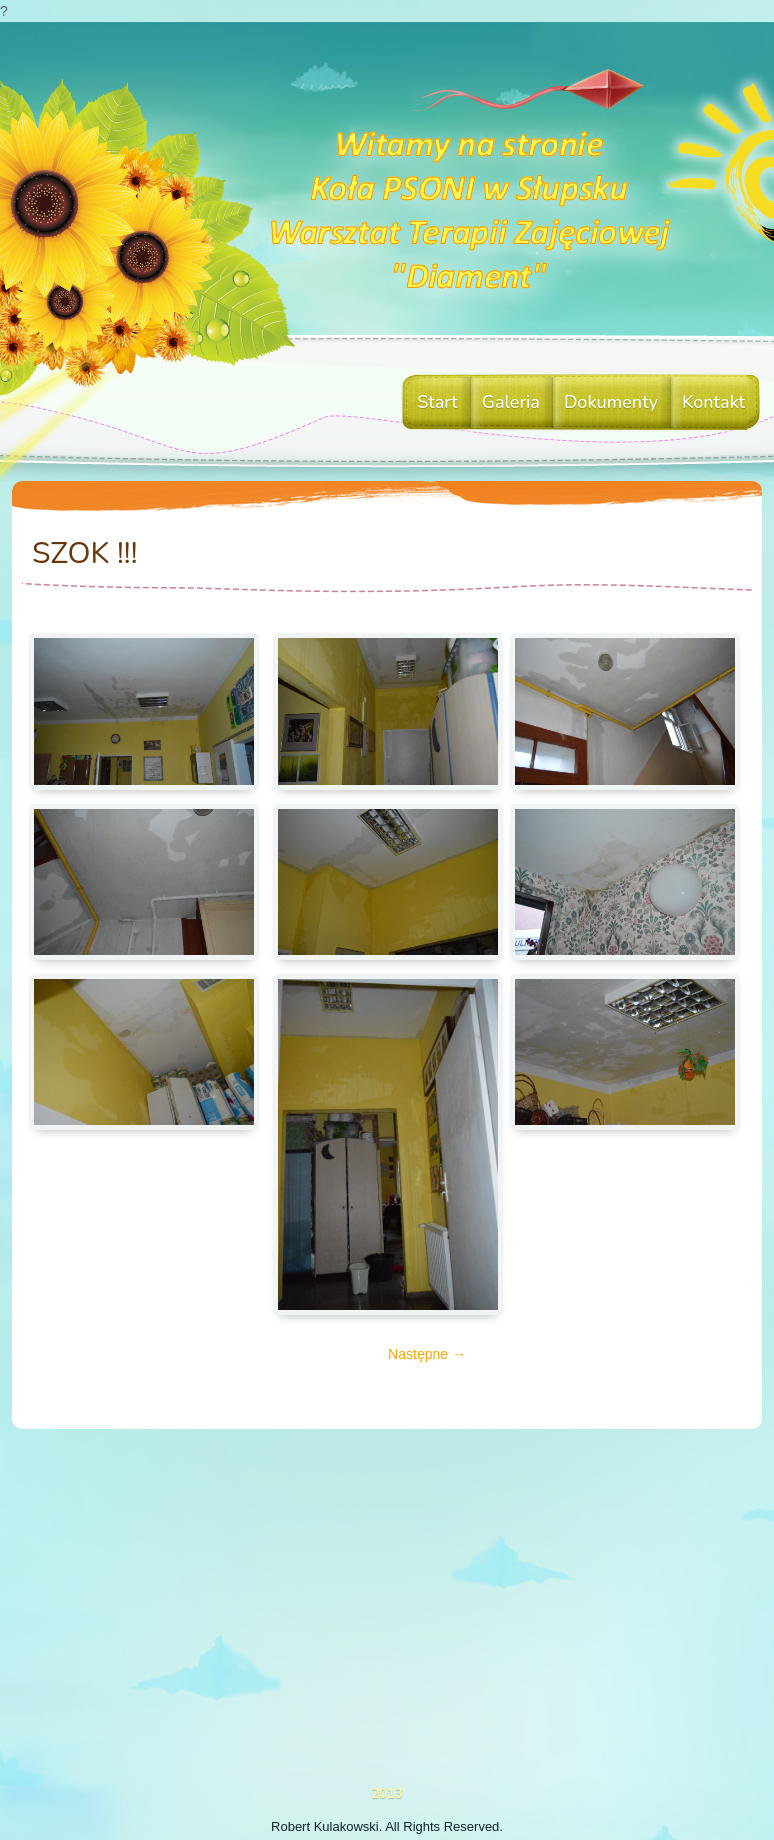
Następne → (427, 1354)
